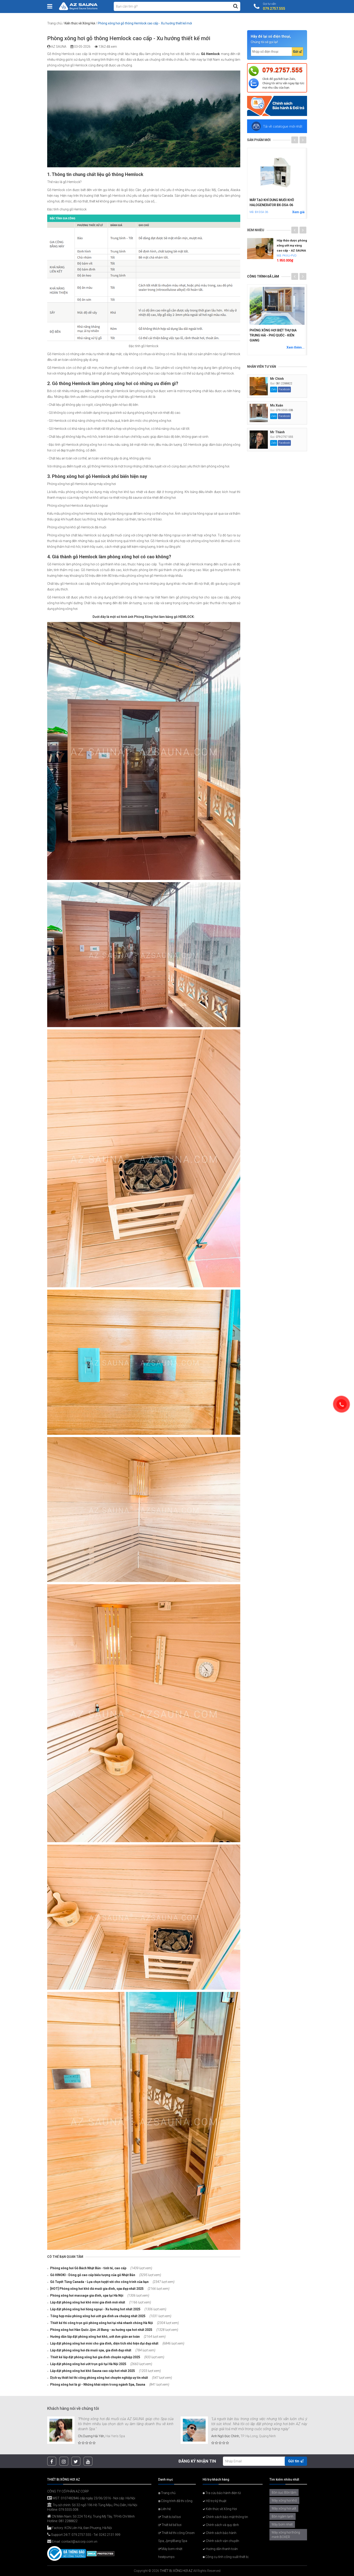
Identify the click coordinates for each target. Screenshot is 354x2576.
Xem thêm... (296, 347)
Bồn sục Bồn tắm (284, 2492)
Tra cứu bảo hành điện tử (222, 2493)
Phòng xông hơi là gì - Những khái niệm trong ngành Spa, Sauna (96, 2384)
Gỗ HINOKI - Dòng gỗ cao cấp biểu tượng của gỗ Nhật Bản (91, 2275)
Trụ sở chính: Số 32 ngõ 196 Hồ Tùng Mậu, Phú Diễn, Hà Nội (92, 2505)
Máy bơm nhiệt (282, 2524)
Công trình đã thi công (175, 2501)
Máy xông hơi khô (284, 2500)
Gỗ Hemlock (210, 54)
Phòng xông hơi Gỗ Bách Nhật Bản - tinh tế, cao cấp (86, 2268)
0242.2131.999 (109, 2535)
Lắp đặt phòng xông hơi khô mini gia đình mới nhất (86, 2302)
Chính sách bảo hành (219, 2533)
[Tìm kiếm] (235, 6)
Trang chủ (54, 23)
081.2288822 (284, 383)
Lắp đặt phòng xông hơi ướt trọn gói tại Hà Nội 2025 (86, 2364)
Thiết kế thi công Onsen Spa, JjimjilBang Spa (176, 2537)
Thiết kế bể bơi (169, 2525)
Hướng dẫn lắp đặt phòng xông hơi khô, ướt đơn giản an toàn (93, 2336)
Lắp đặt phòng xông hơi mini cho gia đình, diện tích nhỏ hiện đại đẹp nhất (102, 2343)
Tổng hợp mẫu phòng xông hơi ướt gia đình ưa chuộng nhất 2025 (96, 2316)
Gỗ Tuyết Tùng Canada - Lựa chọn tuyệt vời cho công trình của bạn (98, 2282)
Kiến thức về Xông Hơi (80, 23)
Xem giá (298, 212)
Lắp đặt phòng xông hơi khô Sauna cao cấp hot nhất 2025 (91, 2371)
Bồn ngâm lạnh (282, 2516)
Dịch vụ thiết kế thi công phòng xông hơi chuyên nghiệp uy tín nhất (97, 2377)
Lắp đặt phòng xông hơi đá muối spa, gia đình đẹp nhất (89, 2350)
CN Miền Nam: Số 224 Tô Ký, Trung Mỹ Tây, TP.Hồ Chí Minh (91, 2516)
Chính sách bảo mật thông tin (225, 2517)
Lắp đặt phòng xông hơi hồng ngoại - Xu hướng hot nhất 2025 (93, 2309)
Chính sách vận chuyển (221, 2541)
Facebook (284, 389)
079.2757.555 (282, 70)
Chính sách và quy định (221, 2525)
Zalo (273, 389)
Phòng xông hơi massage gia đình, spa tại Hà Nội (85, 2295)
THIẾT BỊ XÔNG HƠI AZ (176, 2571)
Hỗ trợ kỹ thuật (214, 2501)
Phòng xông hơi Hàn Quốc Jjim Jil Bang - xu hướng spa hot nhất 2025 (99, 2330)
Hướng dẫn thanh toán (220, 2549)
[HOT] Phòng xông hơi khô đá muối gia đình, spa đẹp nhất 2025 (95, 2288)
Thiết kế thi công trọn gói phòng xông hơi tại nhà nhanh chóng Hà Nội (100, 2323)
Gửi (297, 51)
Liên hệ (164, 2509)
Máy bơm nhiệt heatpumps (170, 2553)
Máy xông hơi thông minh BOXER (286, 2535)
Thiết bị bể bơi (169, 2517)
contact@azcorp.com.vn (79, 2541)
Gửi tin (296, 2461)
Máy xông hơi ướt (284, 2508)
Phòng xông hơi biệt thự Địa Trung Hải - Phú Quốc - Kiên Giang (273, 335)
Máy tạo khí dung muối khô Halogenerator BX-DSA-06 (272, 202)
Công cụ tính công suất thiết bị (225, 2557)
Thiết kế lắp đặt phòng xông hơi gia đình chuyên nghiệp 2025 (93, 2357)
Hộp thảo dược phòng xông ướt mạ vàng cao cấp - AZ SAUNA (292, 245)
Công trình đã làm (263, 276)
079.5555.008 (284, 410)
